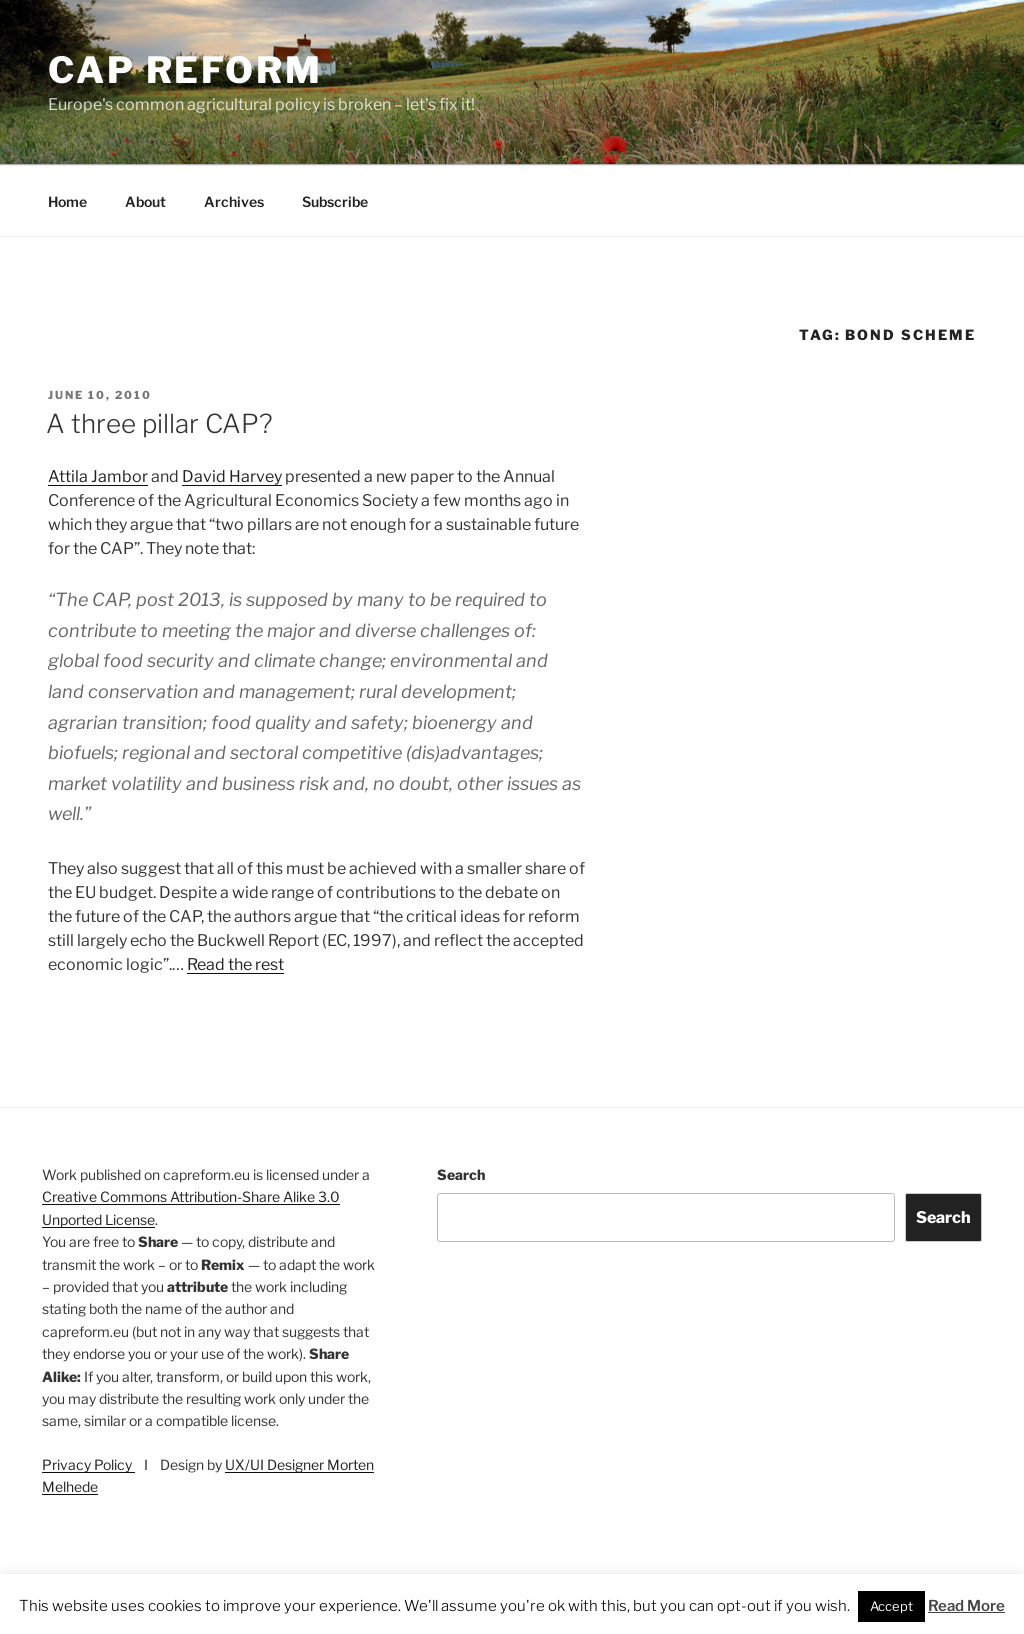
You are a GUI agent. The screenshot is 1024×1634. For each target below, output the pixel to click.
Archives (234, 201)
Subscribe (335, 201)
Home (67, 201)
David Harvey (232, 476)
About (145, 201)
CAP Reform (185, 70)
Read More (966, 1606)
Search (461, 1174)
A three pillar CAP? (159, 423)
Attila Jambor (98, 476)
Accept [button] (891, 1606)
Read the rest (235, 964)
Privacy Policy (88, 1464)
